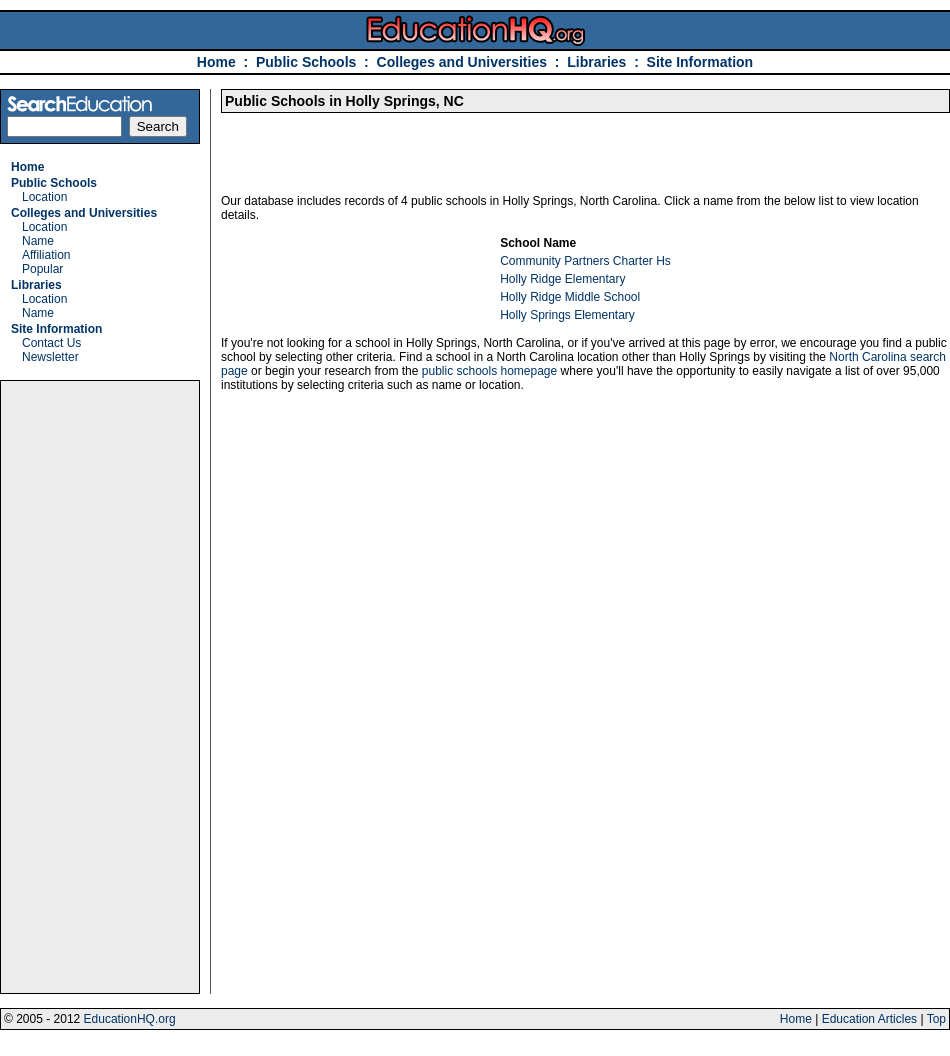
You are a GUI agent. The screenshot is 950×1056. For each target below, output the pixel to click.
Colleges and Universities (462, 62)
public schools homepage (489, 371)
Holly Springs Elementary (567, 315)
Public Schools (308, 62)
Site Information (700, 62)
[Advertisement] (100, 687)
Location (44, 197)
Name (38, 241)
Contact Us (51, 343)
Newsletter (50, 357)
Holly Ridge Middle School (570, 297)
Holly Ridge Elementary (562, 279)
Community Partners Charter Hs (585, 261)
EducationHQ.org (130, 1019)
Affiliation (46, 255)
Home (216, 62)
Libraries (596, 62)
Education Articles (869, 1019)
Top (936, 1019)
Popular (42, 269)
